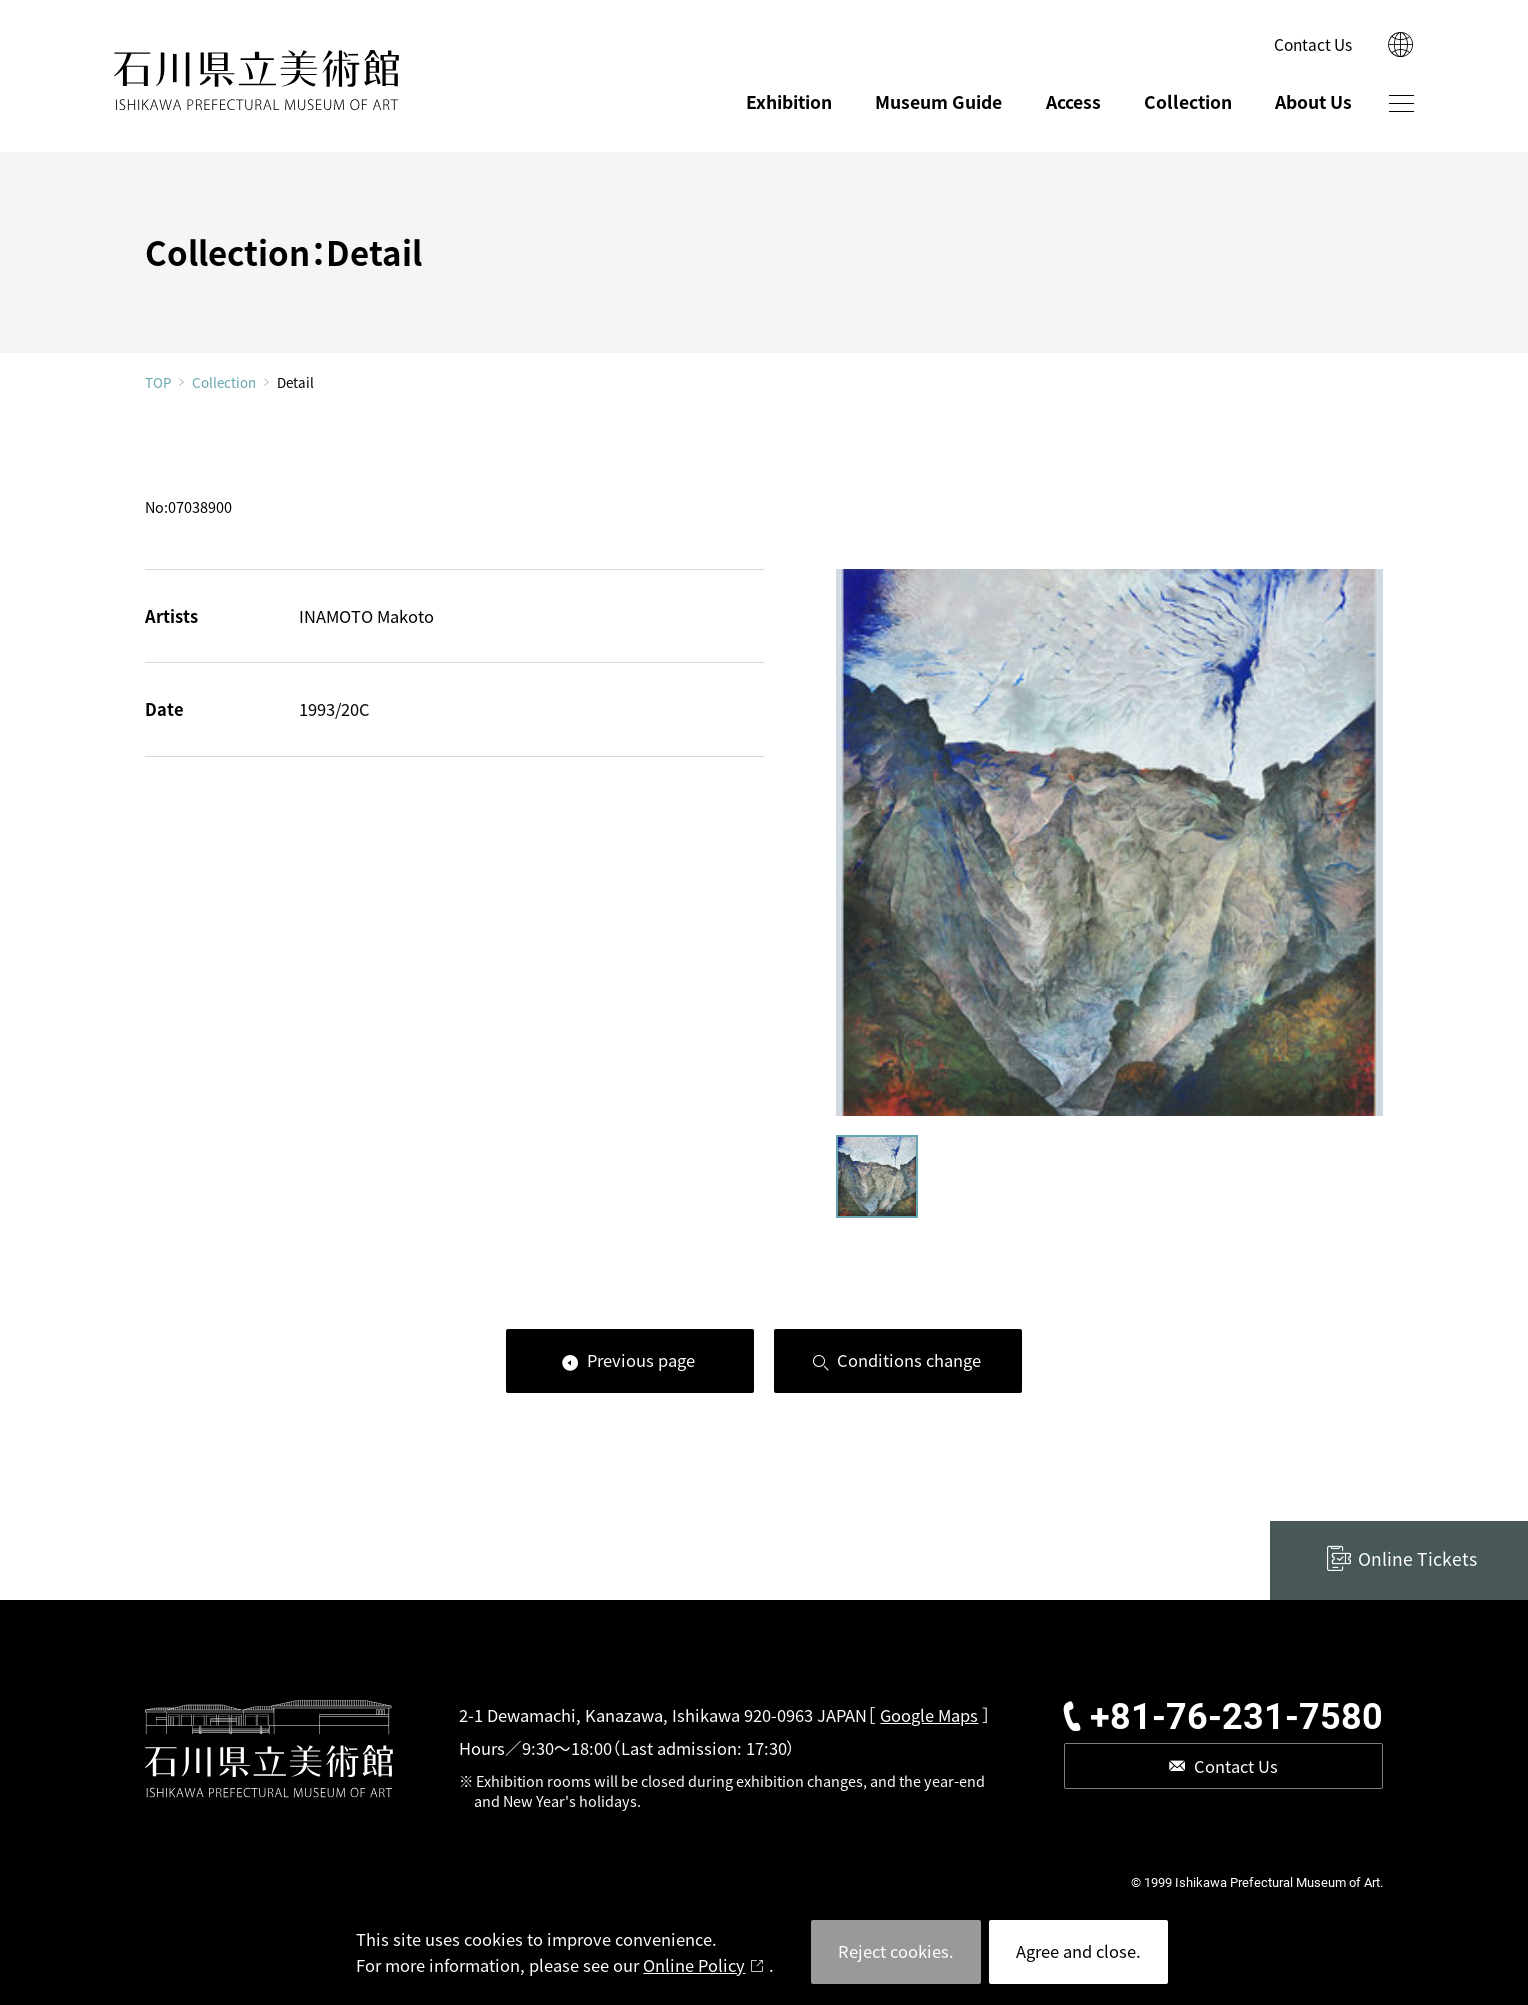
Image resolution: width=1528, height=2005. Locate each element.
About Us (1313, 101)
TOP (158, 382)
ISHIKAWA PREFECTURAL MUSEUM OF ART (256, 80)
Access (1073, 101)
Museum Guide (938, 101)
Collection (1188, 101)
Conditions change (909, 1360)
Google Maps (929, 1715)
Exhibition (789, 101)
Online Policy (694, 1965)
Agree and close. (1078, 1951)
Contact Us (1313, 44)
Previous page (641, 1360)
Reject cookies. (896, 1951)
